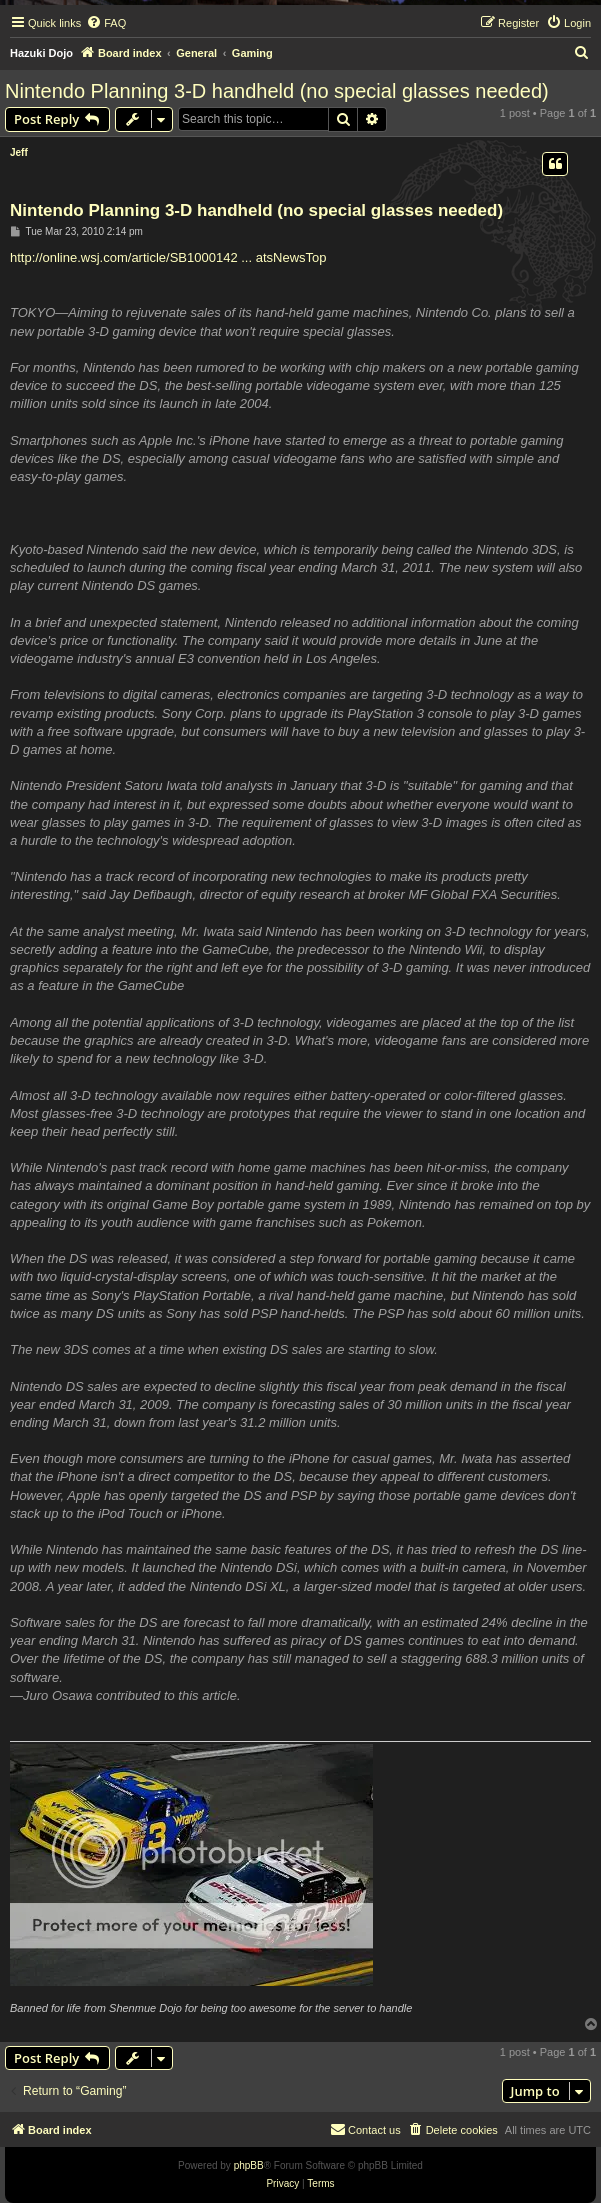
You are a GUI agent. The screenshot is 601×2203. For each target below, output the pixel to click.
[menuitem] (106, 23)
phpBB (249, 2165)
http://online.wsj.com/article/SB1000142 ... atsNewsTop (168, 257)
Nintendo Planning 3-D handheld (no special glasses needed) (277, 91)
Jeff (19, 152)
